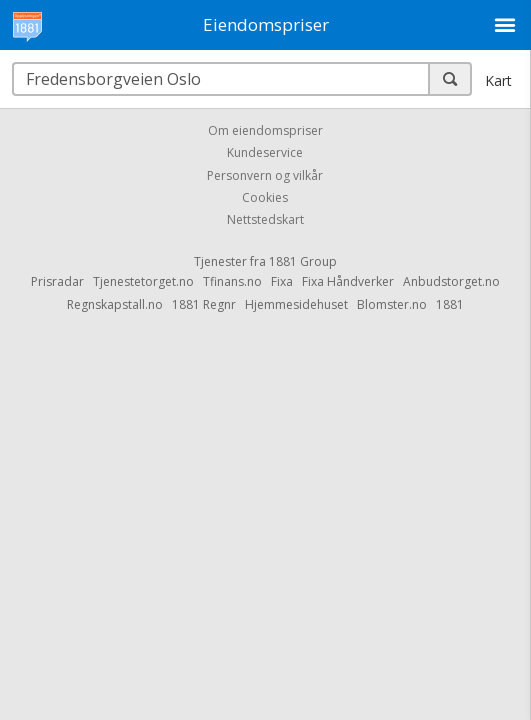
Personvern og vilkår (265, 175)
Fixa (282, 281)
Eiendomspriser (266, 24)
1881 (450, 304)
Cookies (265, 197)
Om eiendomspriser (265, 130)
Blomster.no (392, 304)
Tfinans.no (232, 281)
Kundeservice (265, 153)
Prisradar (57, 281)
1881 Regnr (204, 304)
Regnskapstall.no (115, 304)
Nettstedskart (265, 220)
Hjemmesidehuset (296, 304)
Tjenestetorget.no (143, 281)
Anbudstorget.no (451, 281)
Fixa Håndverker (348, 281)
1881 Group (303, 261)
